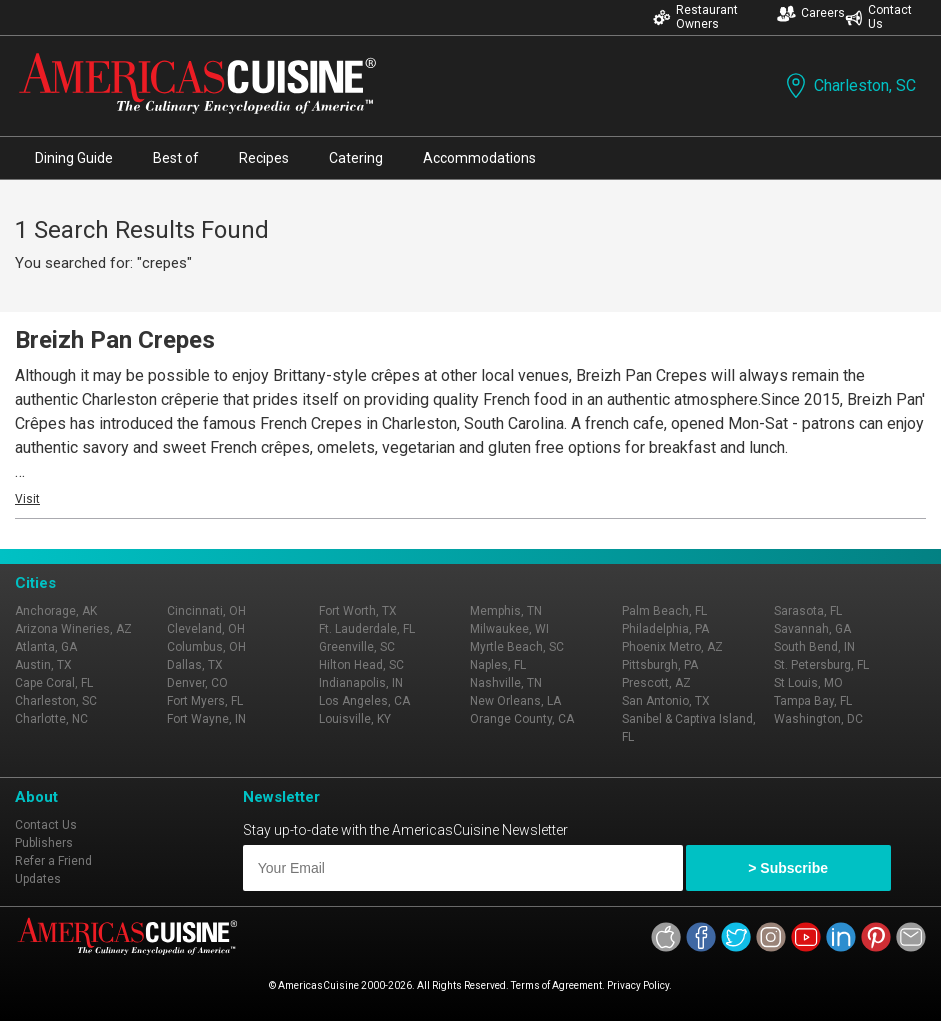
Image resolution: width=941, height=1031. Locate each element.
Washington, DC (818, 719)
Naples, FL (498, 665)
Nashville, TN (506, 683)
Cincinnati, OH (206, 611)
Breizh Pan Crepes (115, 340)
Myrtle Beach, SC (517, 647)
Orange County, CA (522, 719)
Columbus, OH (206, 647)
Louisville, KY (355, 719)
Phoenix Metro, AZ (672, 647)
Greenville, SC (357, 647)
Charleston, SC (849, 85)
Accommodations (479, 158)
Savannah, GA (812, 629)
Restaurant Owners (695, 17)
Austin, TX (43, 665)
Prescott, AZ (656, 683)
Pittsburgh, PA (660, 665)
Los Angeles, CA (364, 701)
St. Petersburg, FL (821, 665)
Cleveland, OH (206, 629)
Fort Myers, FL (205, 701)
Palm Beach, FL (664, 611)
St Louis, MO (808, 683)
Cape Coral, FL (54, 683)
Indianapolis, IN (361, 683)
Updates (38, 879)
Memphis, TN (506, 611)
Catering (356, 158)
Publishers (44, 843)
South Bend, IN (814, 647)
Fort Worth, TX (358, 611)
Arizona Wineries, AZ (73, 629)
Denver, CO (197, 683)
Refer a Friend (53, 861)
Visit (27, 499)
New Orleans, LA (515, 701)
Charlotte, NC (51, 719)
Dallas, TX (195, 665)
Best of (176, 158)
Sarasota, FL (808, 611)
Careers (811, 13)
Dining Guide (74, 158)
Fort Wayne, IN (206, 719)
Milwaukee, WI (509, 629)
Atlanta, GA (46, 647)
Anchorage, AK (56, 611)
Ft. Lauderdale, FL (367, 629)
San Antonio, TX (666, 701)
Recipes (264, 158)
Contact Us (878, 17)
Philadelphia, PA (665, 629)
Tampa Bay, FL (813, 701)
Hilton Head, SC (361, 665)
